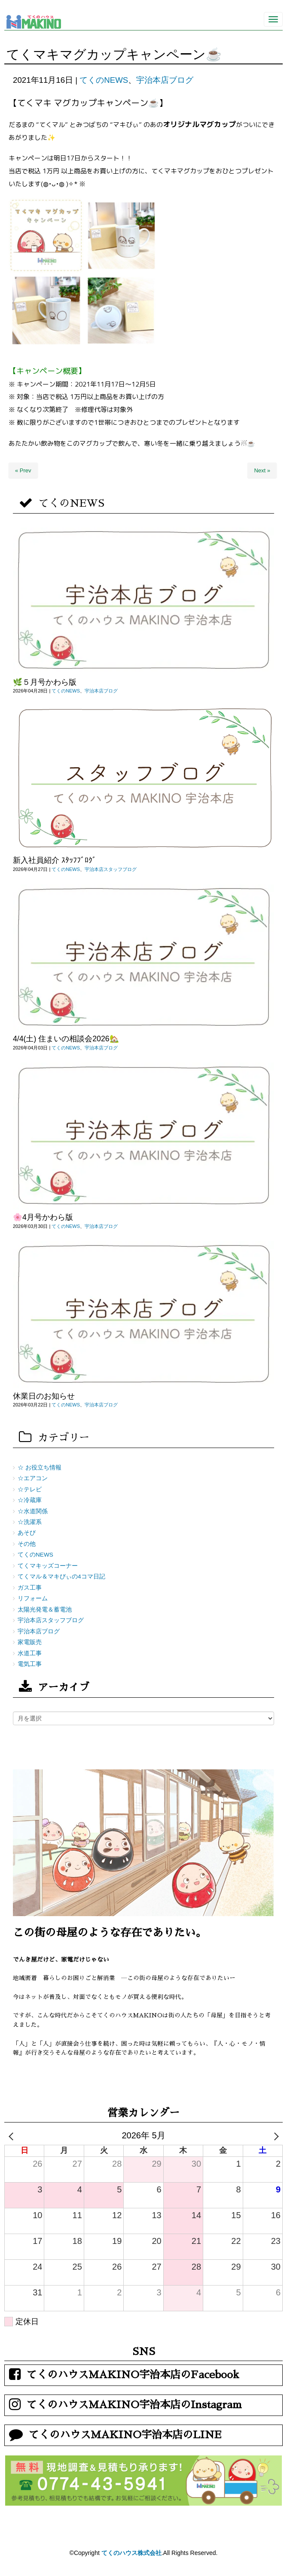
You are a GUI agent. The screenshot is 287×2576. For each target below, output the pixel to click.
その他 (27, 1544)
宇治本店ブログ (164, 80)
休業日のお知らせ (44, 1396)
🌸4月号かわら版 (43, 1217)
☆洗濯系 (30, 1522)
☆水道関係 (33, 1511)
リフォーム (33, 1598)
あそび (27, 1533)
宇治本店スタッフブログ (111, 869)
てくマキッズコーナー (48, 1566)
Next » (262, 470)
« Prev (23, 470)
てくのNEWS (103, 80)
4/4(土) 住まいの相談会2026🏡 (66, 1038)
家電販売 (30, 1642)
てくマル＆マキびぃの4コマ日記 (61, 1576)
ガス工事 (30, 1587)
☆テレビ (30, 1489)
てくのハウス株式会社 (131, 2552)
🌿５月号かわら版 (44, 682)
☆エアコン (33, 1478)
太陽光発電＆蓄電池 (45, 1609)
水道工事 (30, 1653)
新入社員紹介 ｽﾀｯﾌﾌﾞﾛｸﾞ (54, 860)
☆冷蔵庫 (30, 1500)
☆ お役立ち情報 (39, 1467)
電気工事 (30, 1664)
